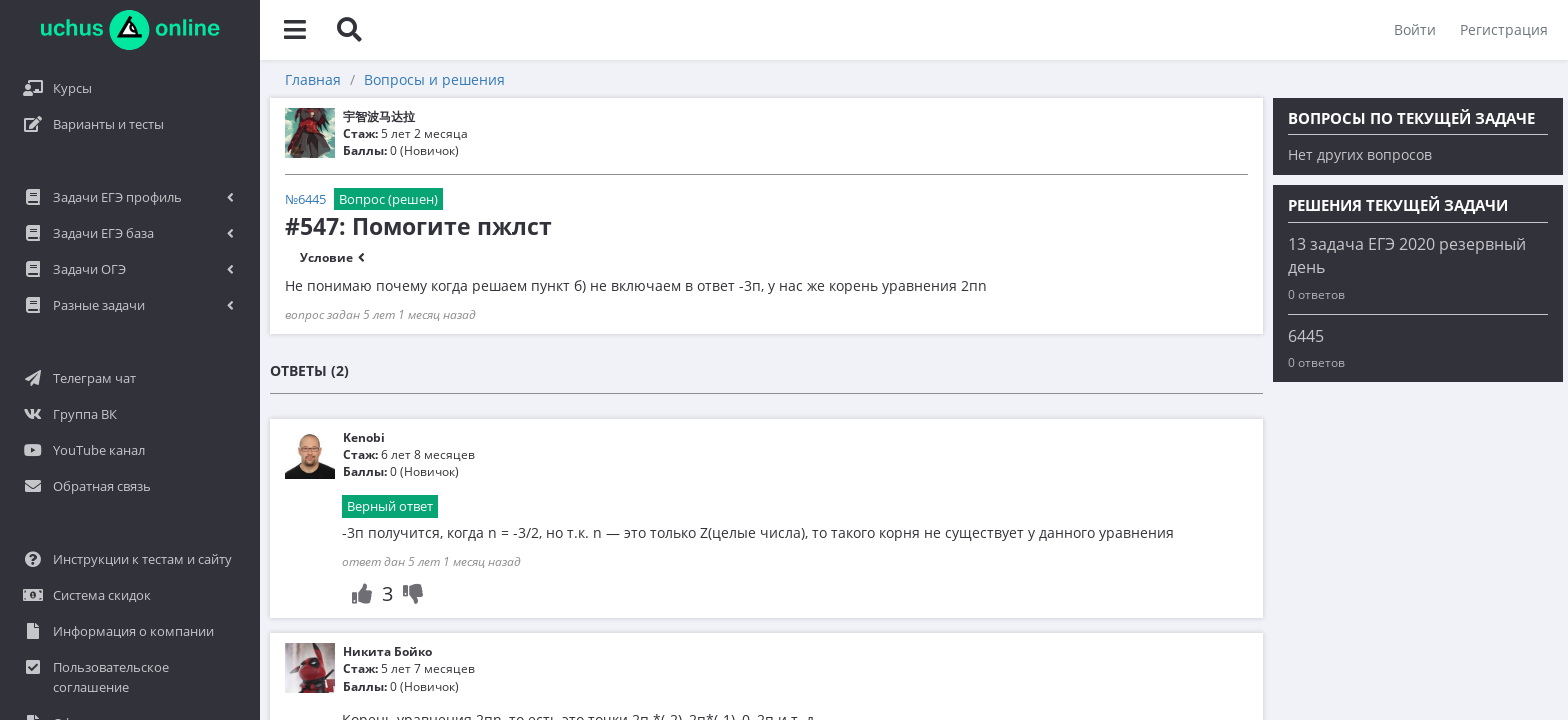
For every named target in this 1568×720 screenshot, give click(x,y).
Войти (1415, 29)
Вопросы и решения (434, 79)
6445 (1306, 336)
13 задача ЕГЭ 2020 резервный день (1407, 255)
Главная (313, 79)
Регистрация (1504, 29)
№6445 (305, 199)
